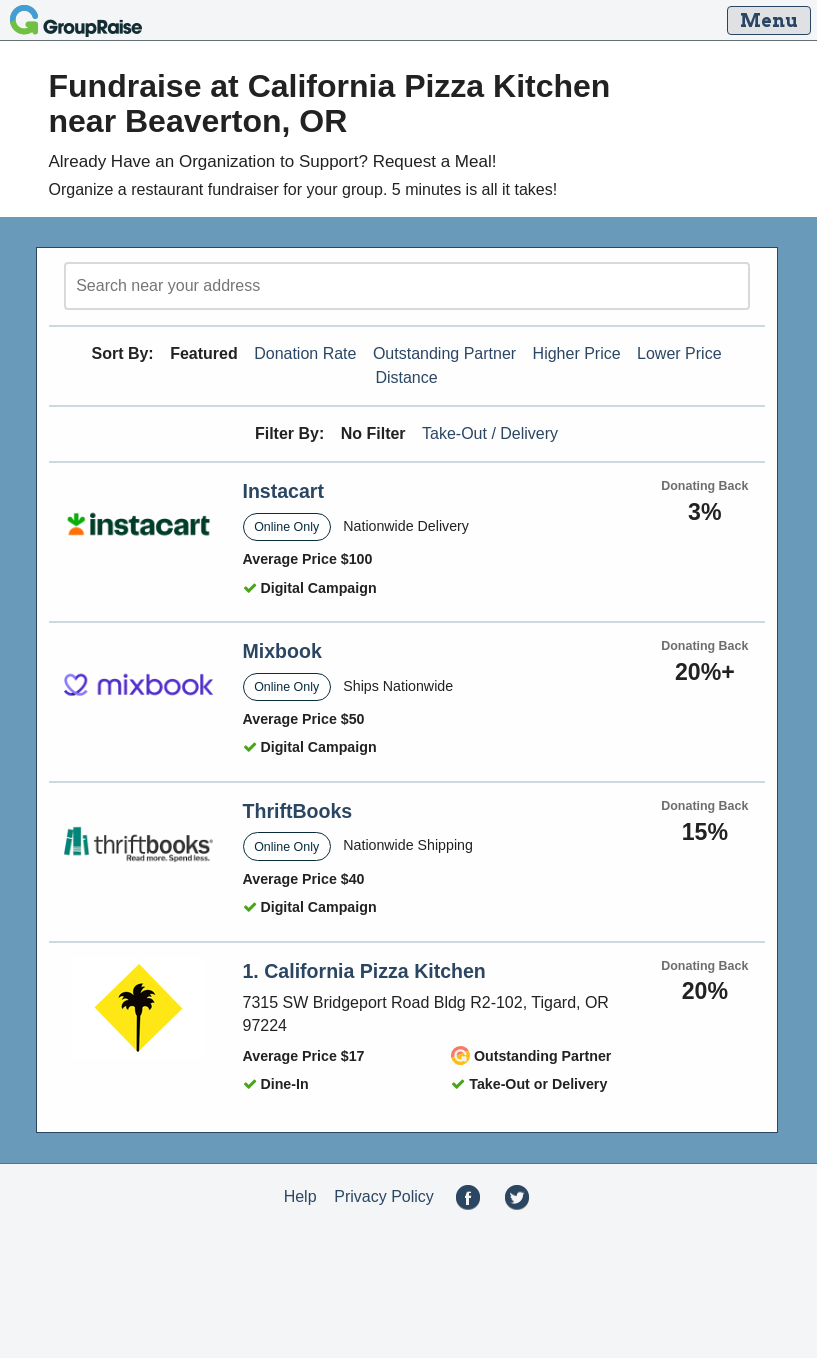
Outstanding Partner (444, 353)
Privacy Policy (384, 1196)
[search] (407, 286)
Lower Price (679, 353)
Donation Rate (305, 353)
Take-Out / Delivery (490, 433)
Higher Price (577, 353)
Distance (406, 377)
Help (300, 1196)
